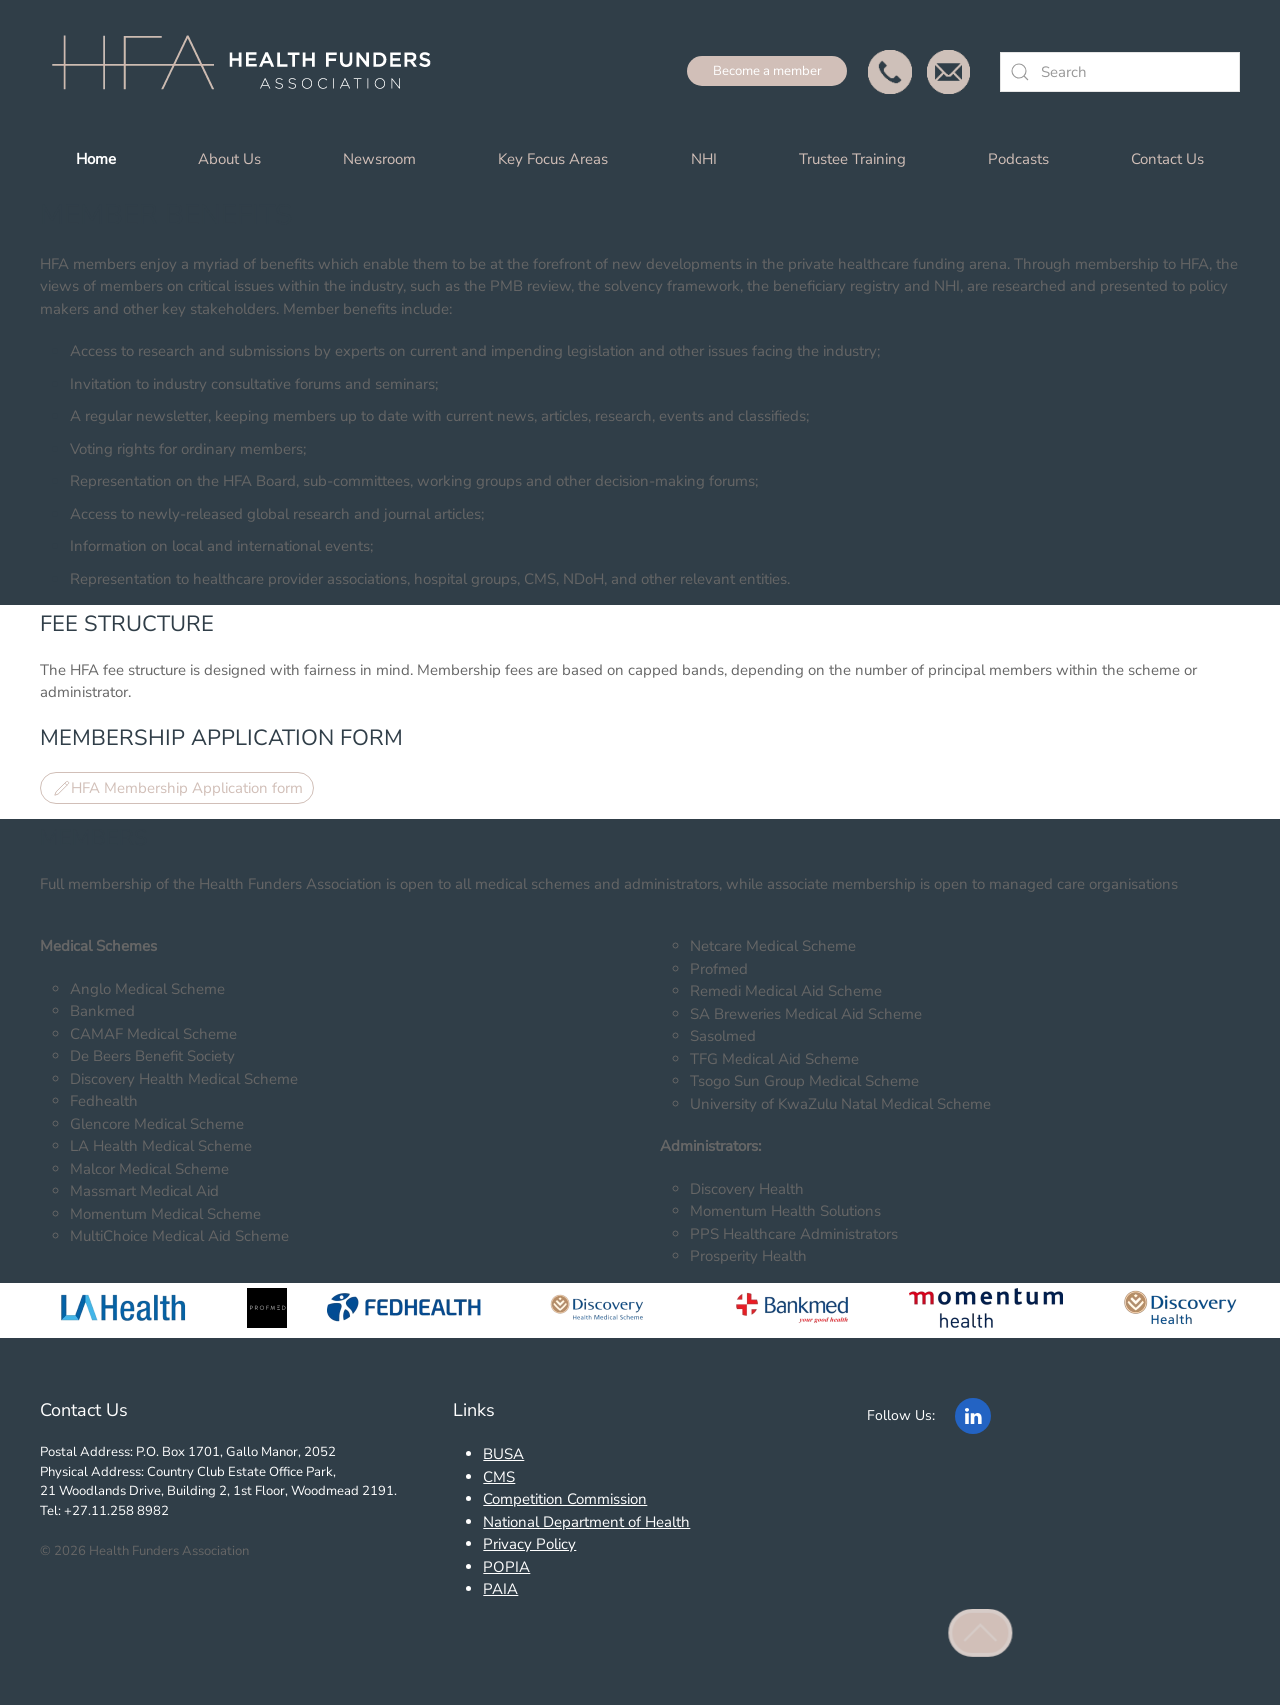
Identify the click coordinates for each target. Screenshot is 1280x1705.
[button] (981, 1633)
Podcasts (1018, 159)
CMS (499, 1477)
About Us (229, 159)
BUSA (503, 1454)
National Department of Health (586, 1522)
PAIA (500, 1589)
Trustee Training (852, 159)
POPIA (506, 1567)
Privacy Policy (529, 1544)
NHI (704, 159)
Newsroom (379, 159)
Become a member (767, 71)
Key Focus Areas (553, 159)
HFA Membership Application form (177, 788)
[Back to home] (250, 72)
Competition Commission (565, 1499)
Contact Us (1167, 159)
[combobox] (1120, 72)
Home (96, 159)
